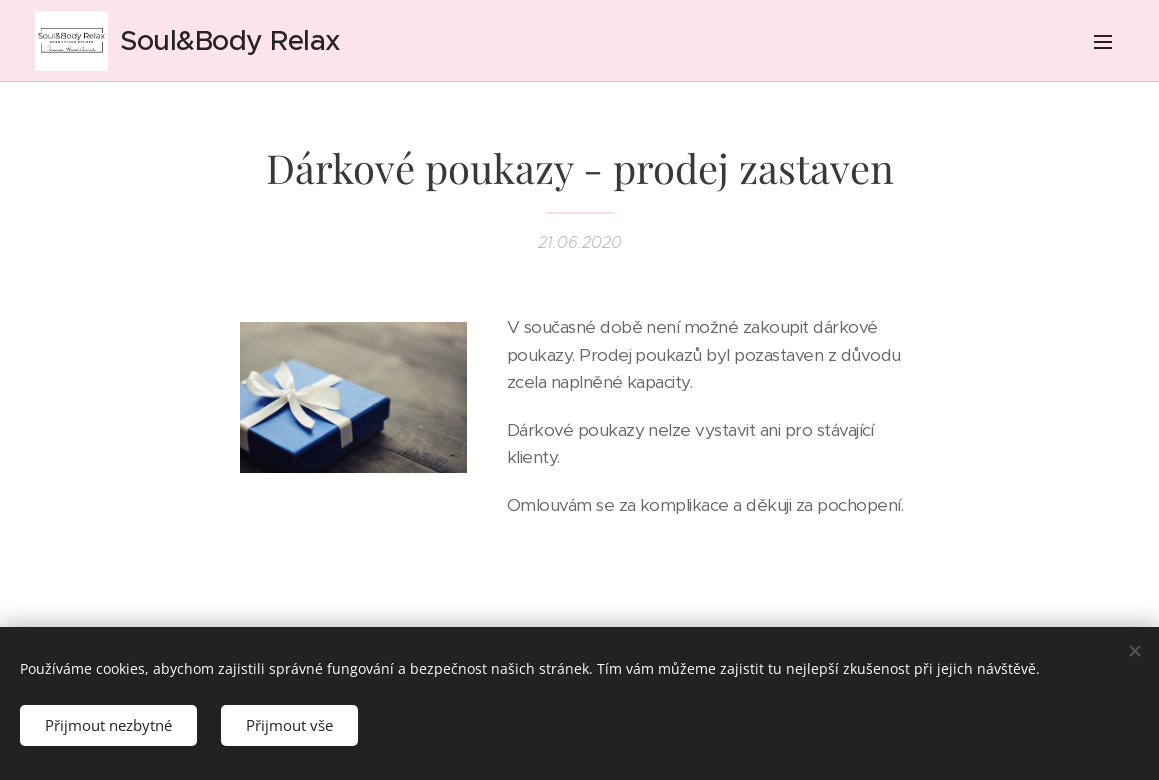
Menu (1103, 42)
